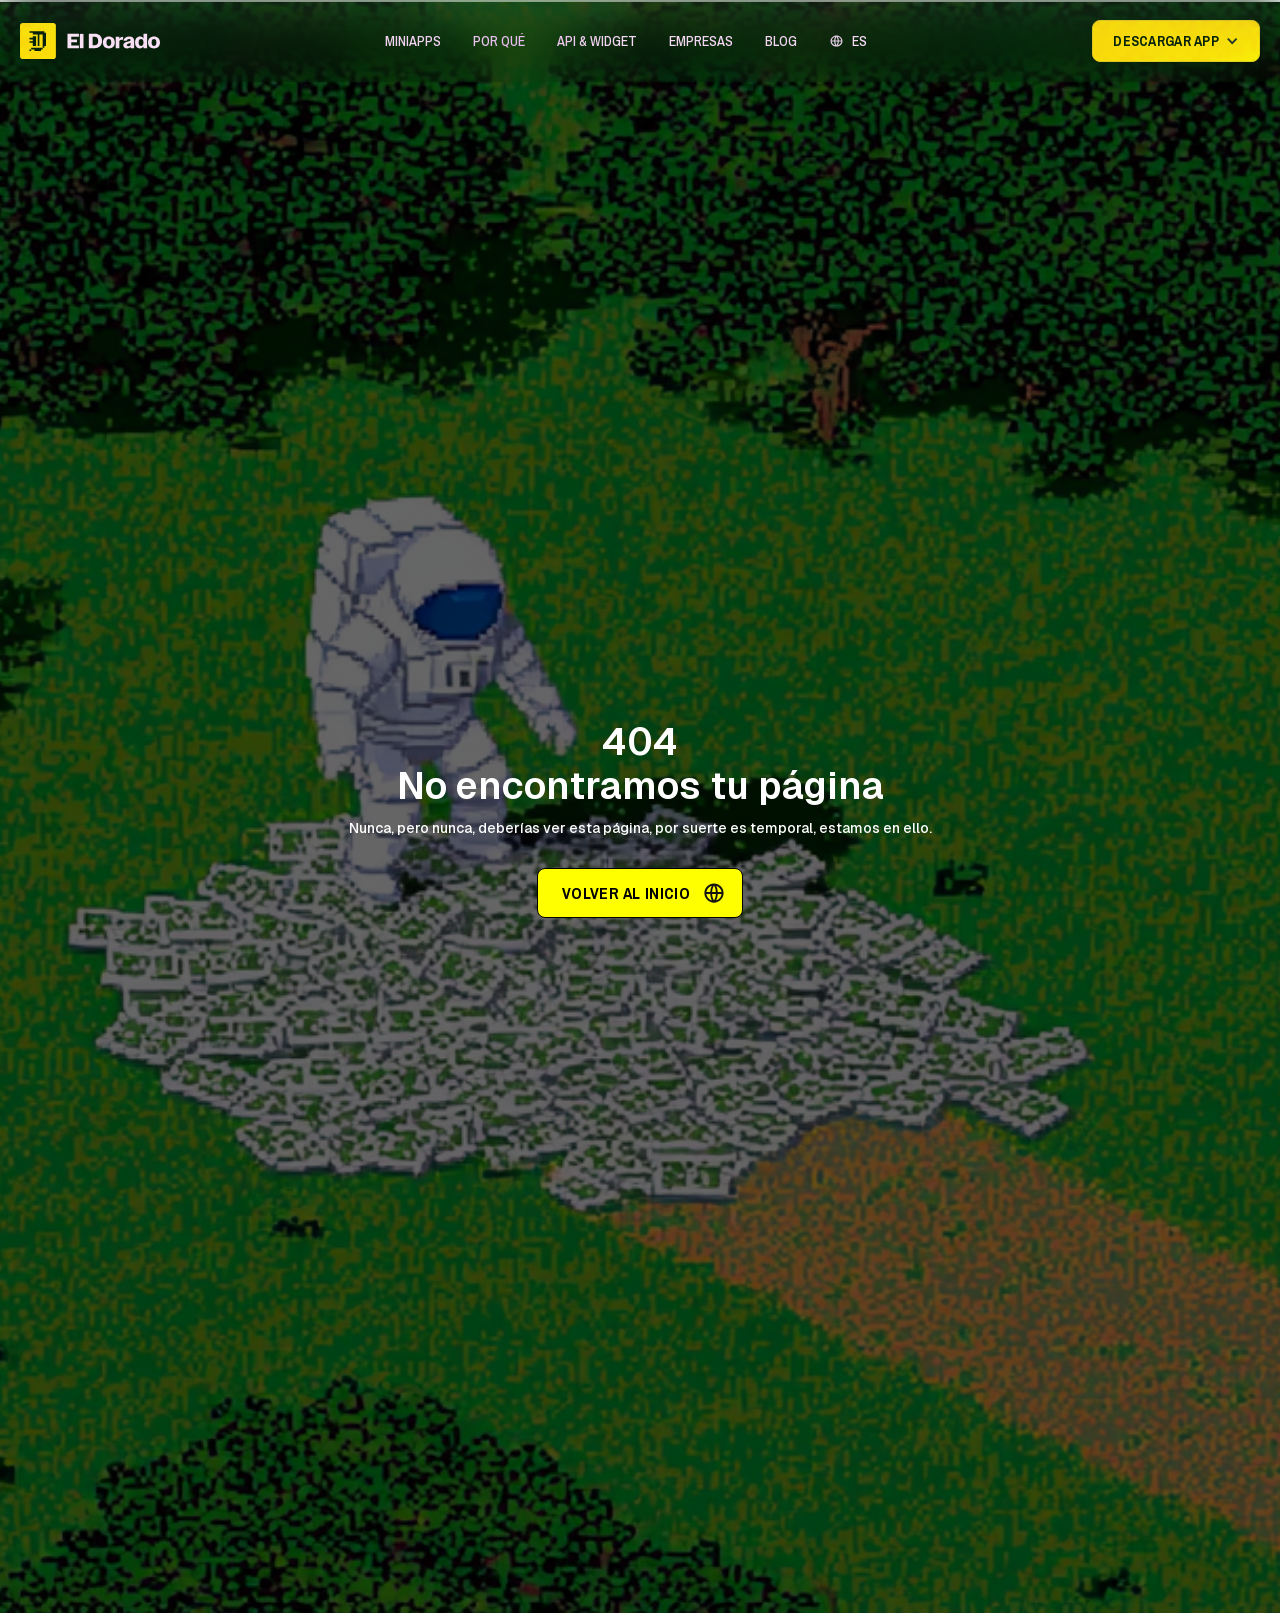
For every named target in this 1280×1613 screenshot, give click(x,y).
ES (859, 41)
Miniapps (413, 41)
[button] (413, 41)
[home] (90, 41)
